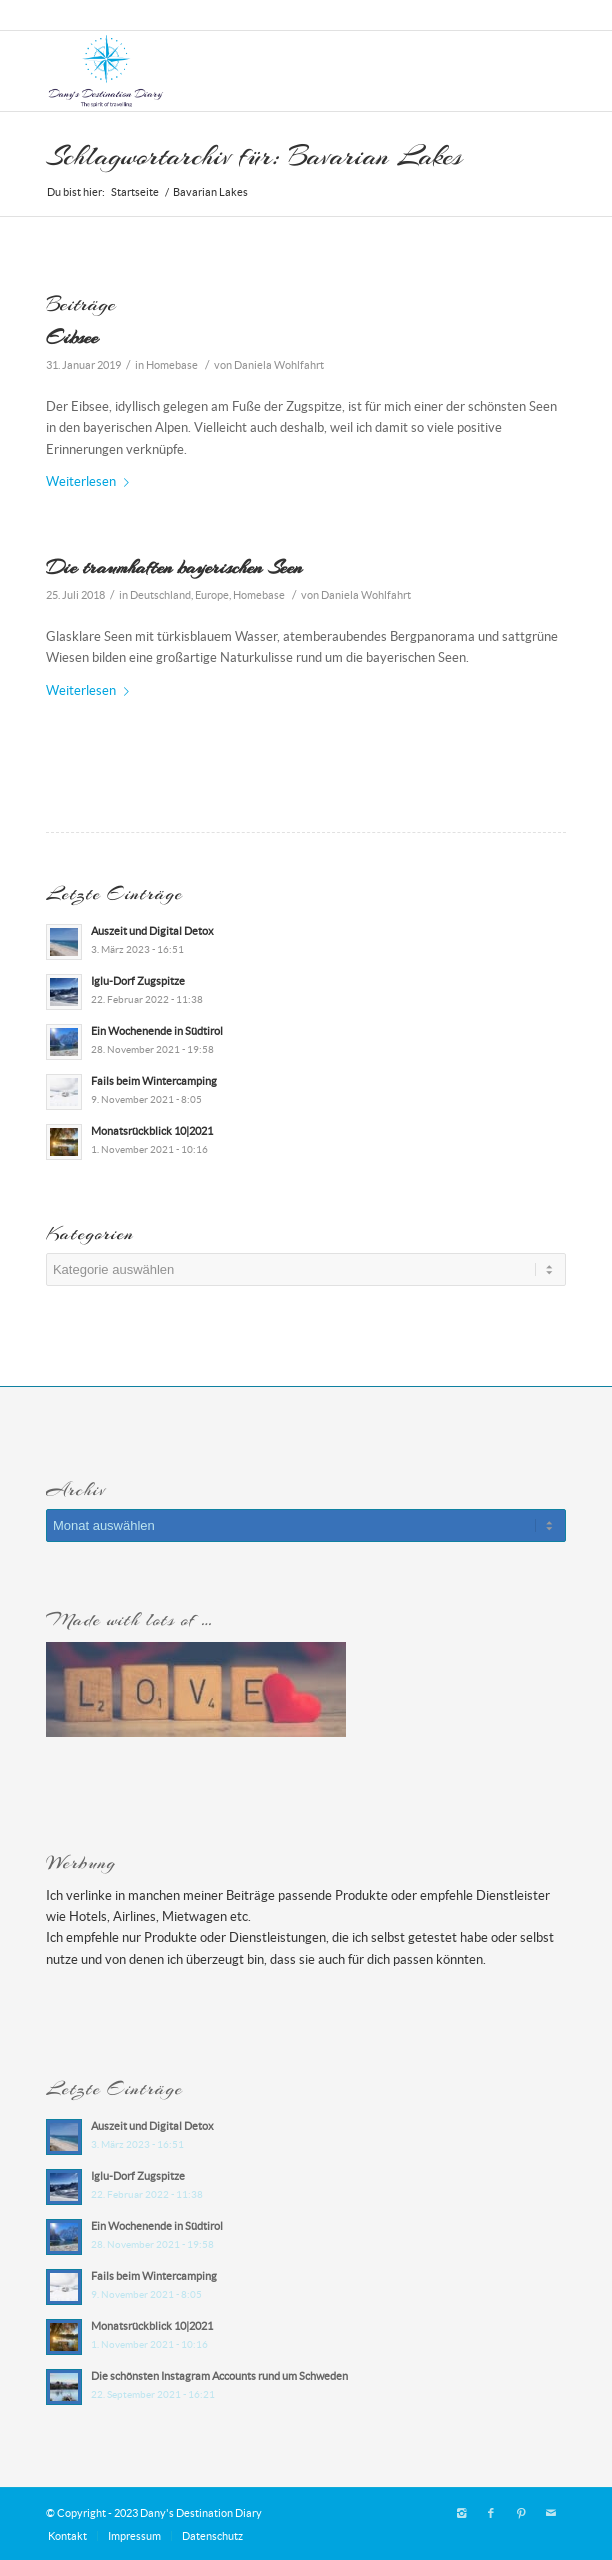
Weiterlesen (91, 481)
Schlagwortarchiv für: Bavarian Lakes (254, 156)
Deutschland (160, 595)
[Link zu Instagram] (461, 2513)
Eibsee (72, 337)
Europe (212, 595)
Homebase (172, 365)
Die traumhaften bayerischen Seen (174, 567)
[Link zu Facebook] (491, 2513)
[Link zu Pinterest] (521, 2513)
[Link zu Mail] (551, 2513)
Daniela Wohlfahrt (279, 365)
